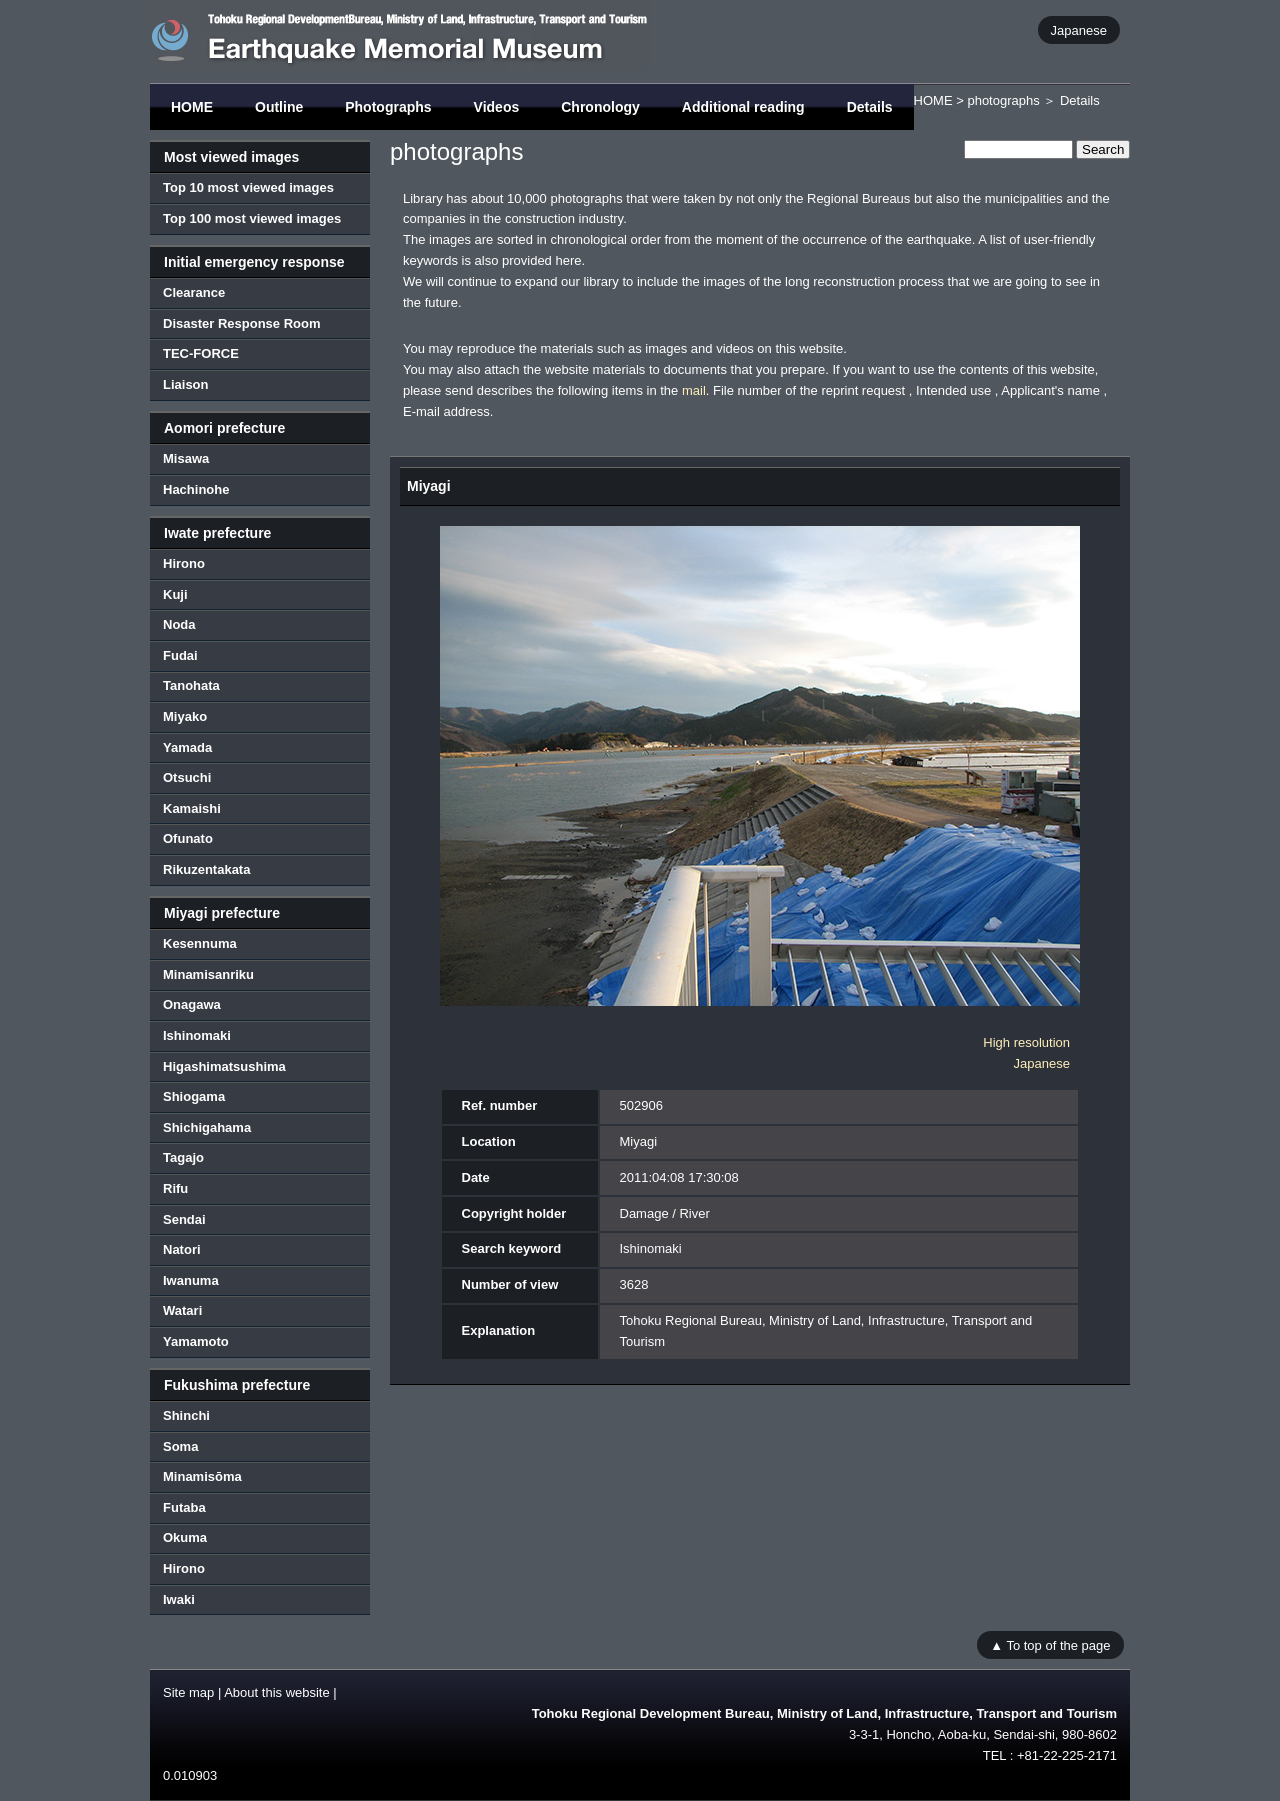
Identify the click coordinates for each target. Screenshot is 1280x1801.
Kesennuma (200, 943)
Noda (179, 624)
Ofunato (188, 838)
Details (870, 107)
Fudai (180, 655)
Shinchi (186, 1415)
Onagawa (192, 1004)
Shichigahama (207, 1127)
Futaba (184, 1507)
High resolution (1026, 1042)
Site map (188, 1692)
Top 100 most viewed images (252, 218)
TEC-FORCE (201, 353)
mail (694, 390)
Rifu (175, 1188)
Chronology (600, 107)
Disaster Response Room (242, 323)
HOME (192, 107)
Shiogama (194, 1096)
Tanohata (191, 685)
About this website (277, 1692)
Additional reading (743, 107)
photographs (1003, 100)
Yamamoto (196, 1341)
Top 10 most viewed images (248, 187)
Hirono (184, 563)
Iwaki (179, 1599)
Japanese (1079, 29)
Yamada (187, 747)
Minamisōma (202, 1476)
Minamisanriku (208, 974)
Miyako (185, 716)
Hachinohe (196, 489)
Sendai (184, 1219)
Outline (279, 107)
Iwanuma (191, 1280)
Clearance (194, 292)
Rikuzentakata (206, 869)
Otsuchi (187, 777)
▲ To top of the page (1050, 1644)
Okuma (185, 1537)
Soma (180, 1446)
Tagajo (183, 1157)
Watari (182, 1310)
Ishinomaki (197, 1035)
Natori (182, 1249)
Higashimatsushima (224, 1066)
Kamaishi (192, 808)
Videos (497, 107)
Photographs (388, 107)
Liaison (186, 384)
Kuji (175, 594)
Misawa (186, 458)
